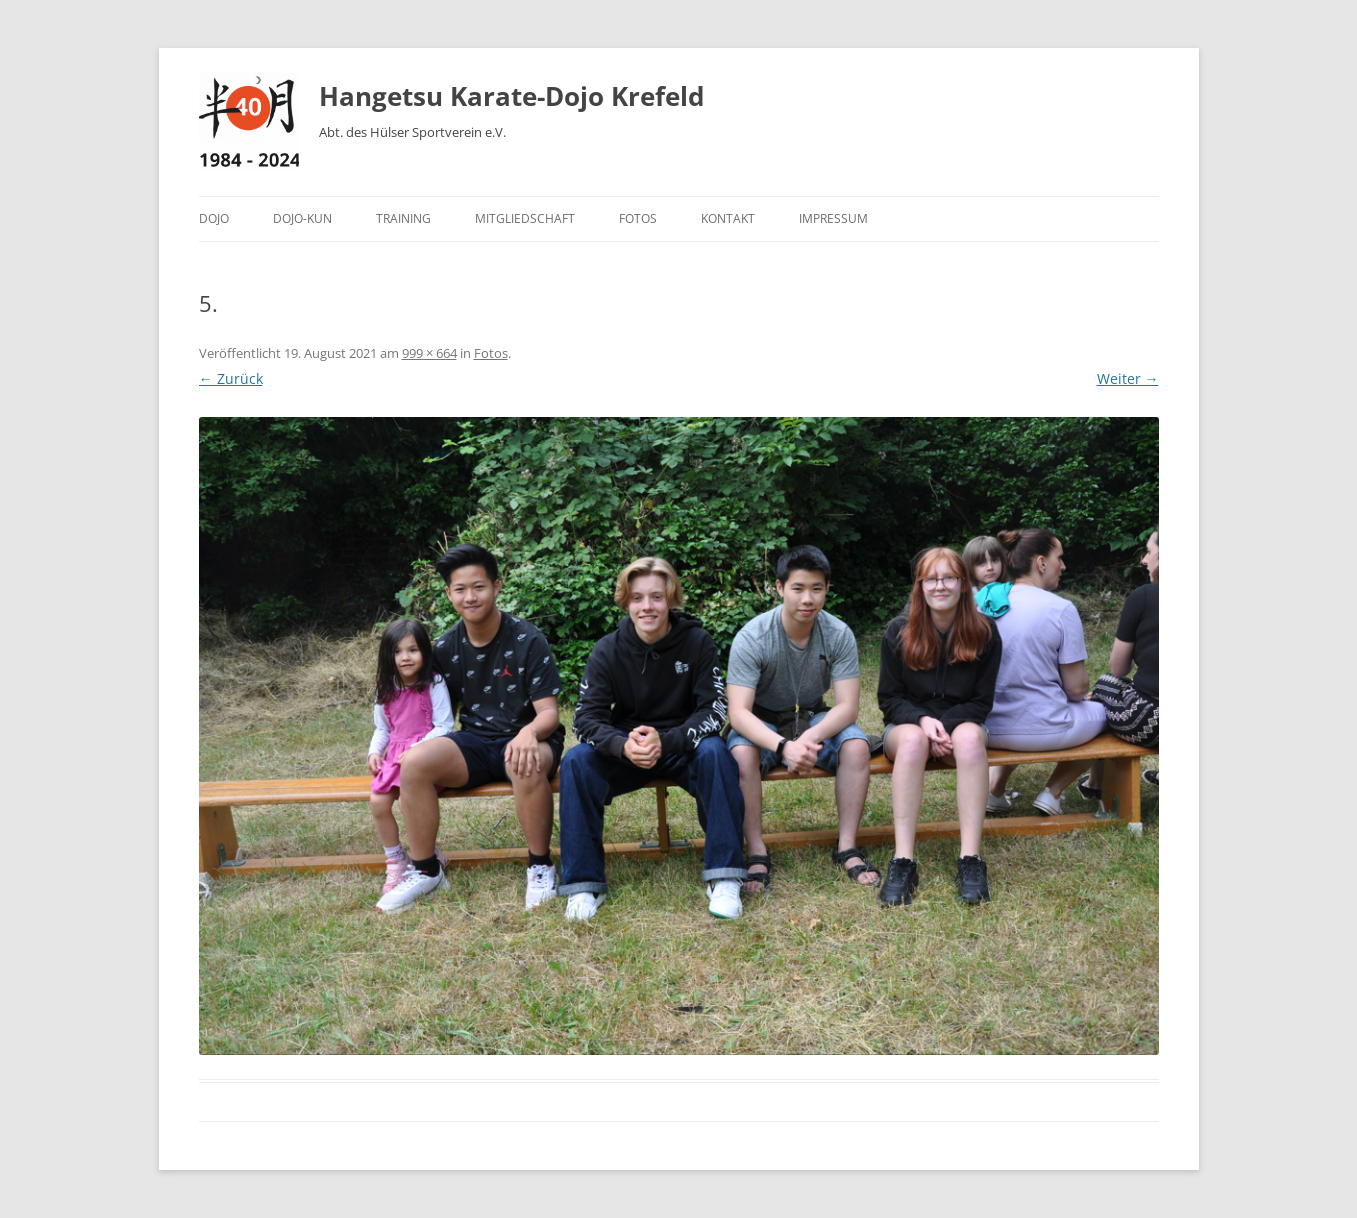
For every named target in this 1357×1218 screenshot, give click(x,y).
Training (403, 218)
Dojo (214, 218)
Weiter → (1128, 378)
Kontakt (728, 218)
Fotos (638, 218)
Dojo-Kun (302, 218)
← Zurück (231, 378)
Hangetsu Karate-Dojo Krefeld (511, 96)
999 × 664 (429, 353)
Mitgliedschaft (525, 218)
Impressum (833, 218)
